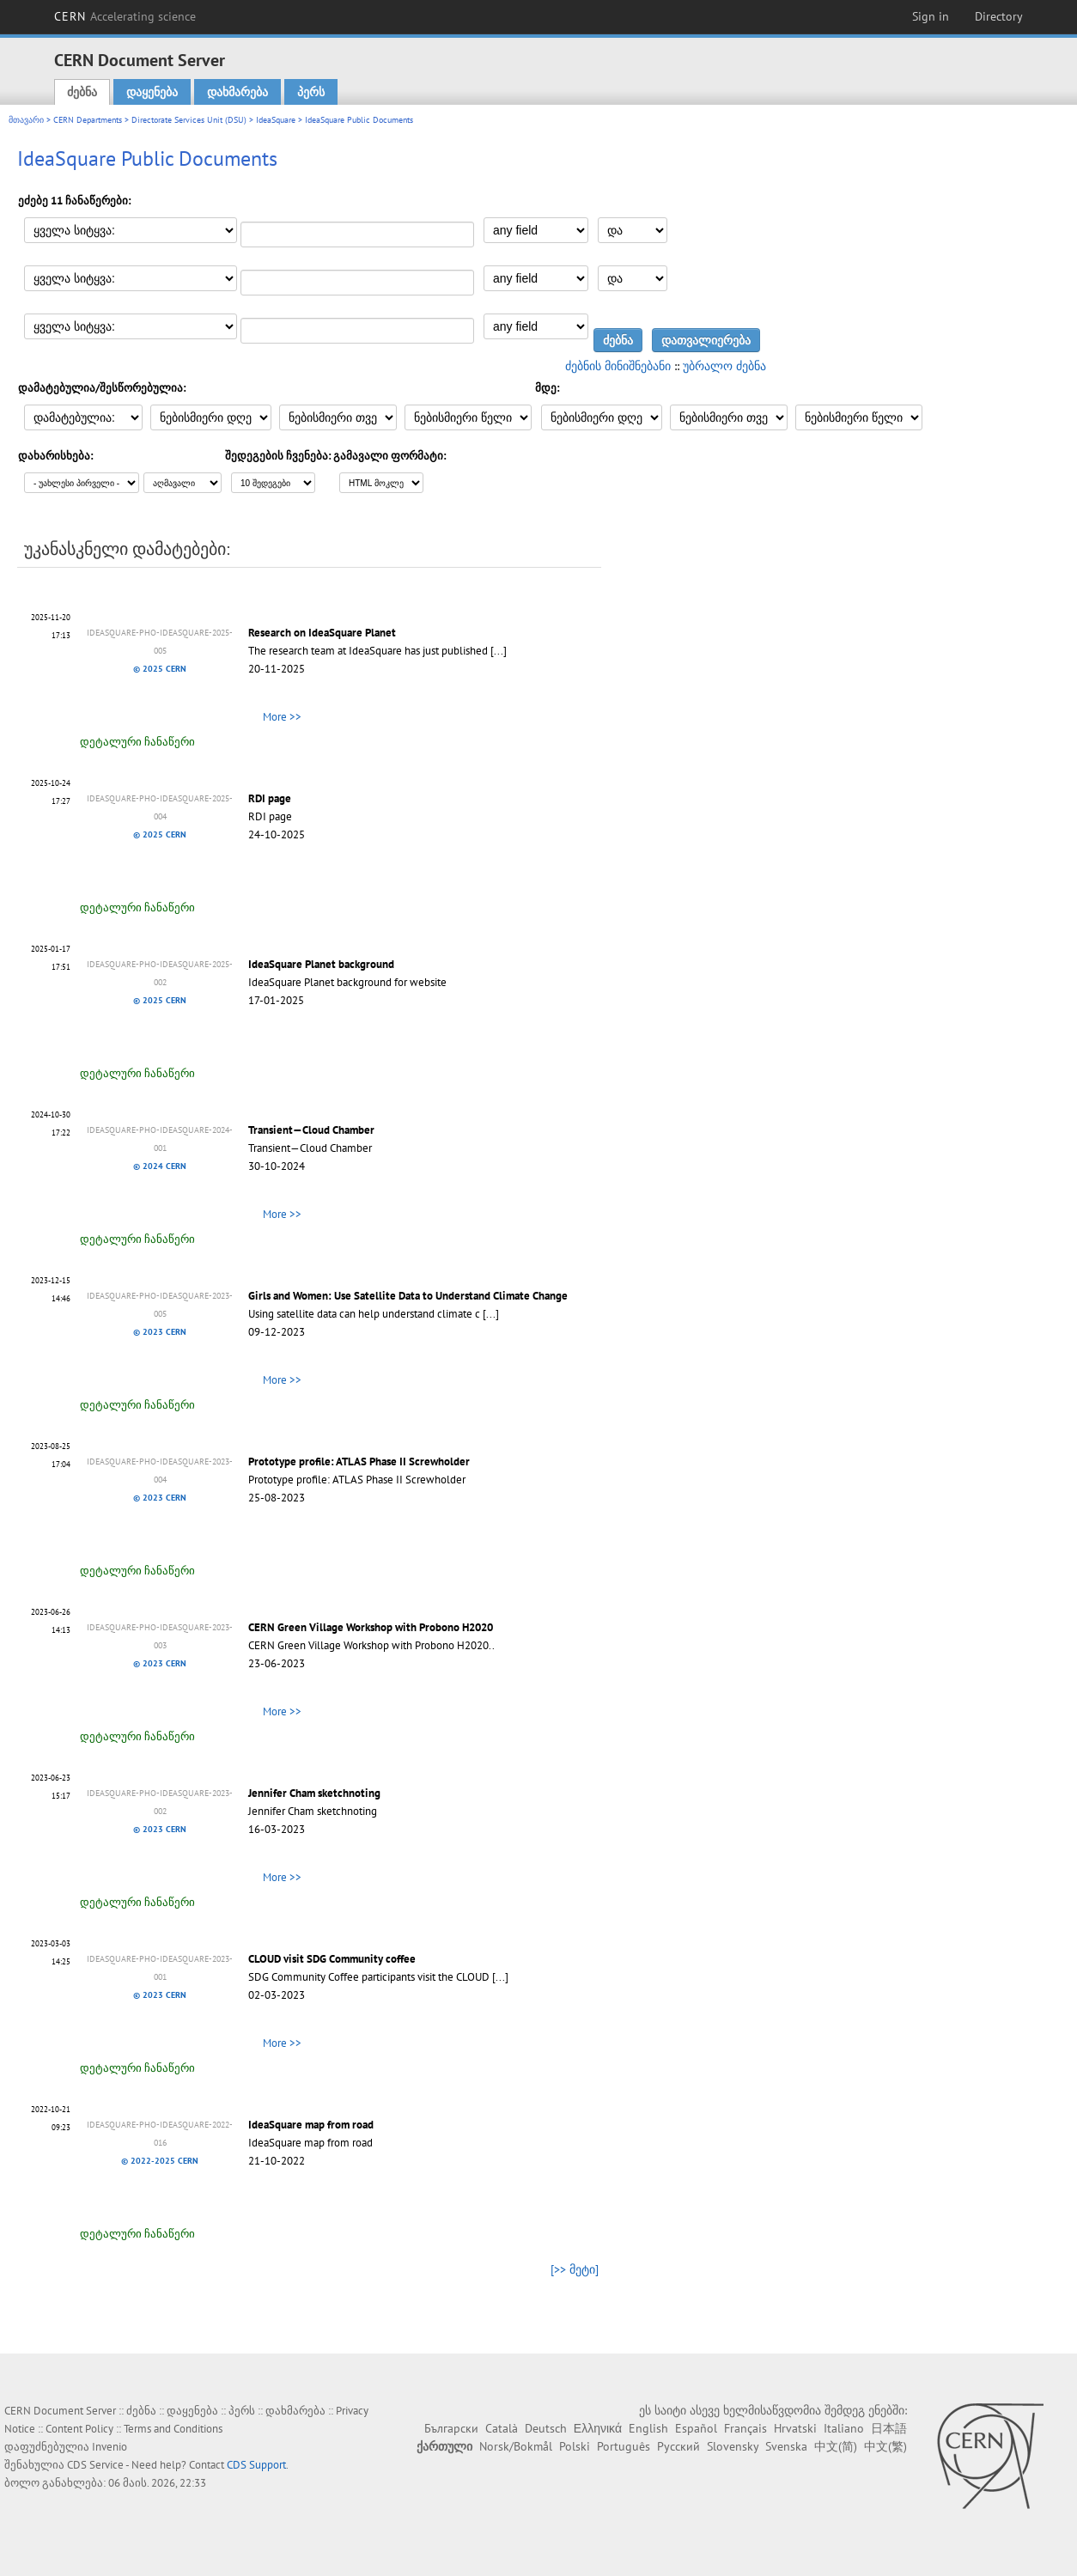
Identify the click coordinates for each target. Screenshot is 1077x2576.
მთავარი (26, 119)
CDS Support (256, 2464)
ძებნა (82, 92)
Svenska (786, 2446)
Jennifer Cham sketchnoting (314, 1793)
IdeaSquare (275, 119)
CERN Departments (87, 119)
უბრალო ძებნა (724, 366)
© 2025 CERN (159, 668)
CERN (125, 16)
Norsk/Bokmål (515, 2446)
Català (501, 2428)
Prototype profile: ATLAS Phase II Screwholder (359, 1461)
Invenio (109, 2446)
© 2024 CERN (159, 1166)
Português (623, 2446)
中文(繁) (885, 2446)
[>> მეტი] (575, 2269)
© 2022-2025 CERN (159, 2160)
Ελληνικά (598, 2428)
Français (745, 2428)
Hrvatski (795, 2428)
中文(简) (835, 2446)
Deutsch (546, 2428)
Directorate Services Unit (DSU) (188, 119)
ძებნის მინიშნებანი (618, 366)
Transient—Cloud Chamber (311, 1130)
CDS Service (95, 2464)
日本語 (889, 2428)
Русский (678, 2446)
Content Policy (79, 2428)
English (648, 2428)
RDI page (269, 798)
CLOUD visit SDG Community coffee (332, 1959)
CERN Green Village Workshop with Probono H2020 (370, 1627)
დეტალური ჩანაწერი (137, 741)
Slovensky (732, 2446)
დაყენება (152, 92)
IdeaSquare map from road (311, 2124)
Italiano (844, 2428)
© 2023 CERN (159, 1331)
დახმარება (237, 92)
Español (696, 2428)
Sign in (930, 16)
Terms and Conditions (173, 2428)
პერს (311, 92)
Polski (574, 2446)
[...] (498, 650)
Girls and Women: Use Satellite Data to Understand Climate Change (408, 1295)
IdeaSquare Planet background (321, 964)
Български (451, 2428)
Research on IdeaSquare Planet (322, 632)
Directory (999, 16)
